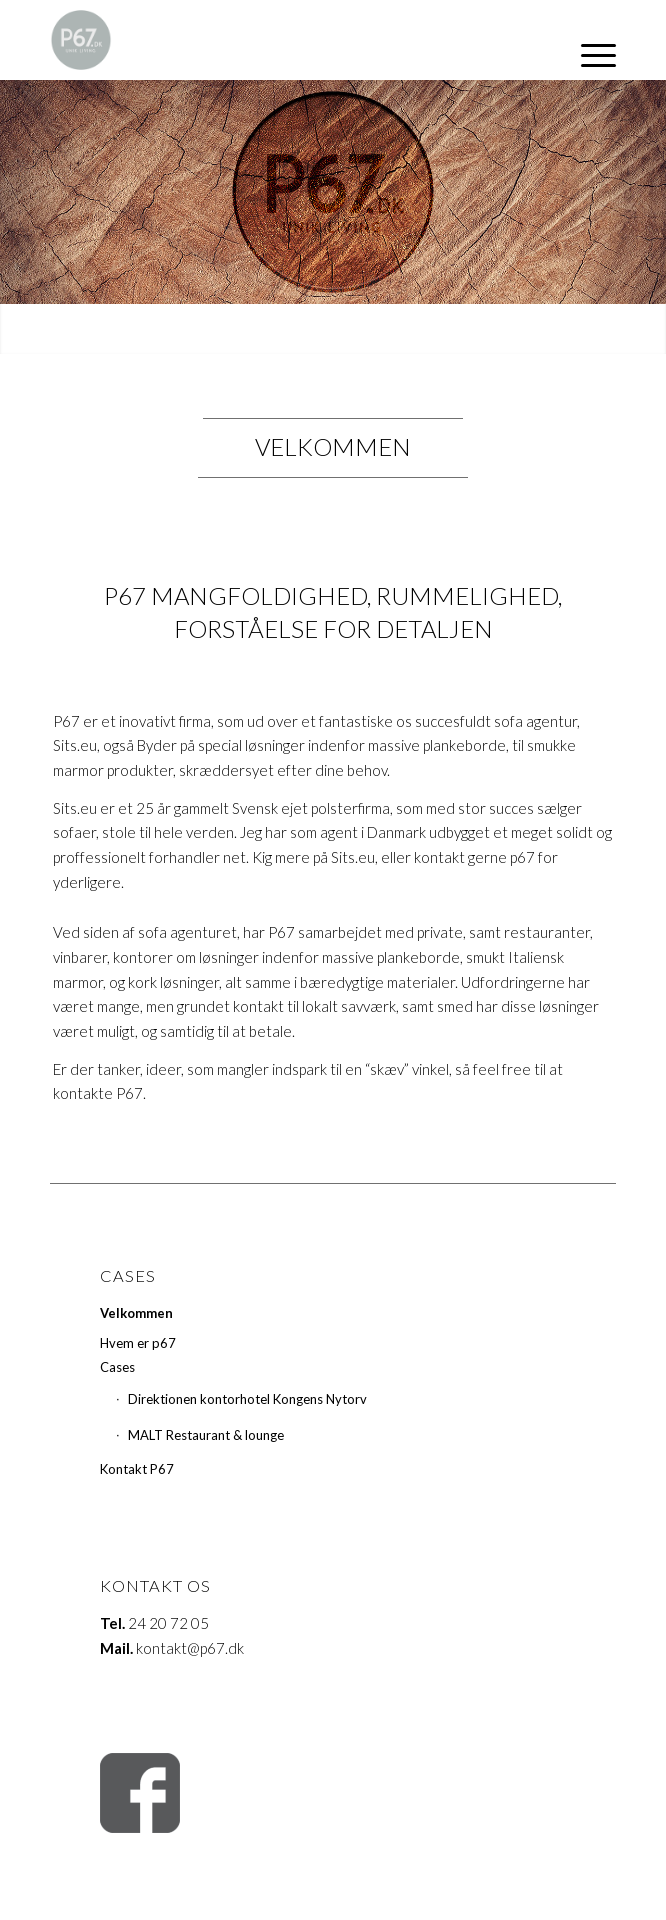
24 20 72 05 (168, 1623)
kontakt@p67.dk (190, 1648)
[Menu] (588, 55)
